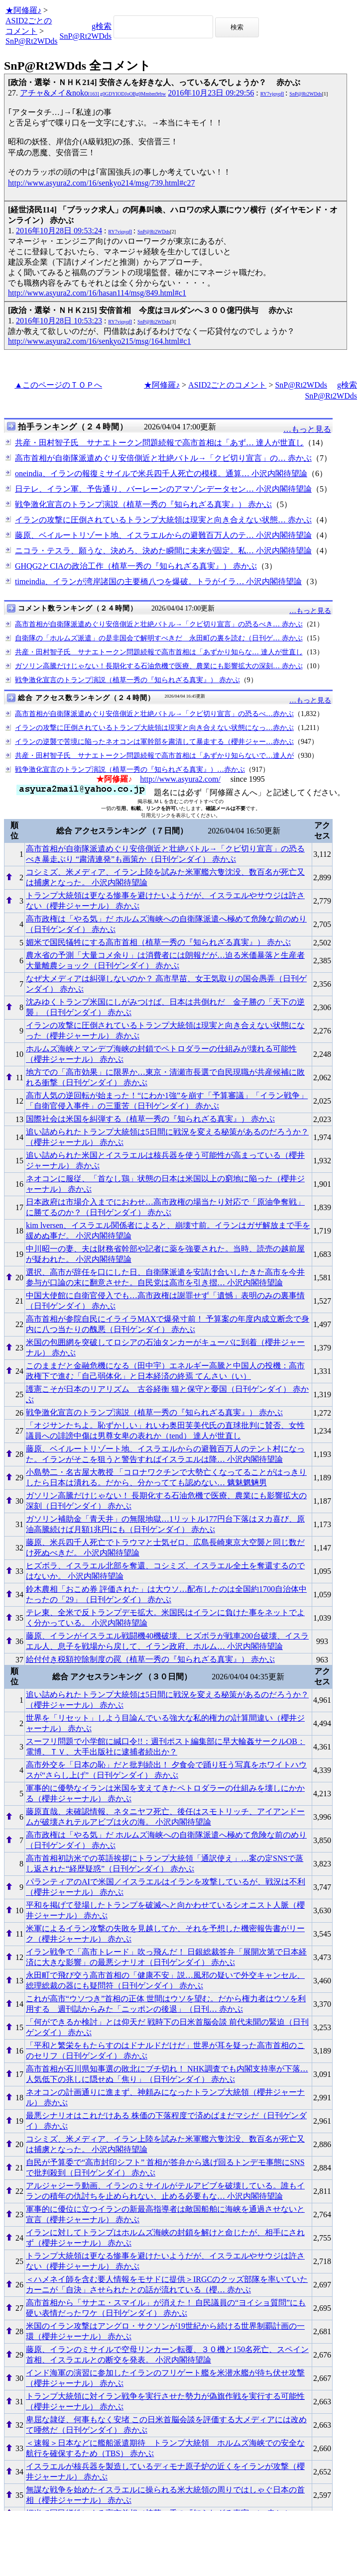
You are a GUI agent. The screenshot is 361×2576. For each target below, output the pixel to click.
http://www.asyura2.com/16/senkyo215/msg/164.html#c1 (99, 341)
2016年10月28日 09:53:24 (59, 230)
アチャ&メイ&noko (93, 93)
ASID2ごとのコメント (227, 385)
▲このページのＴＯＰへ (58, 385)
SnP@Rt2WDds (31, 41)
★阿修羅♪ (23, 10)
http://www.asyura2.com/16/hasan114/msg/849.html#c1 (97, 293)
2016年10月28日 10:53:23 (59, 320)
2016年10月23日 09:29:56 (211, 93)
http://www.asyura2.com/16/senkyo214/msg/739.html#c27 (101, 183)
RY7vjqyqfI (272, 94)
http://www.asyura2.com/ (180, 779)
